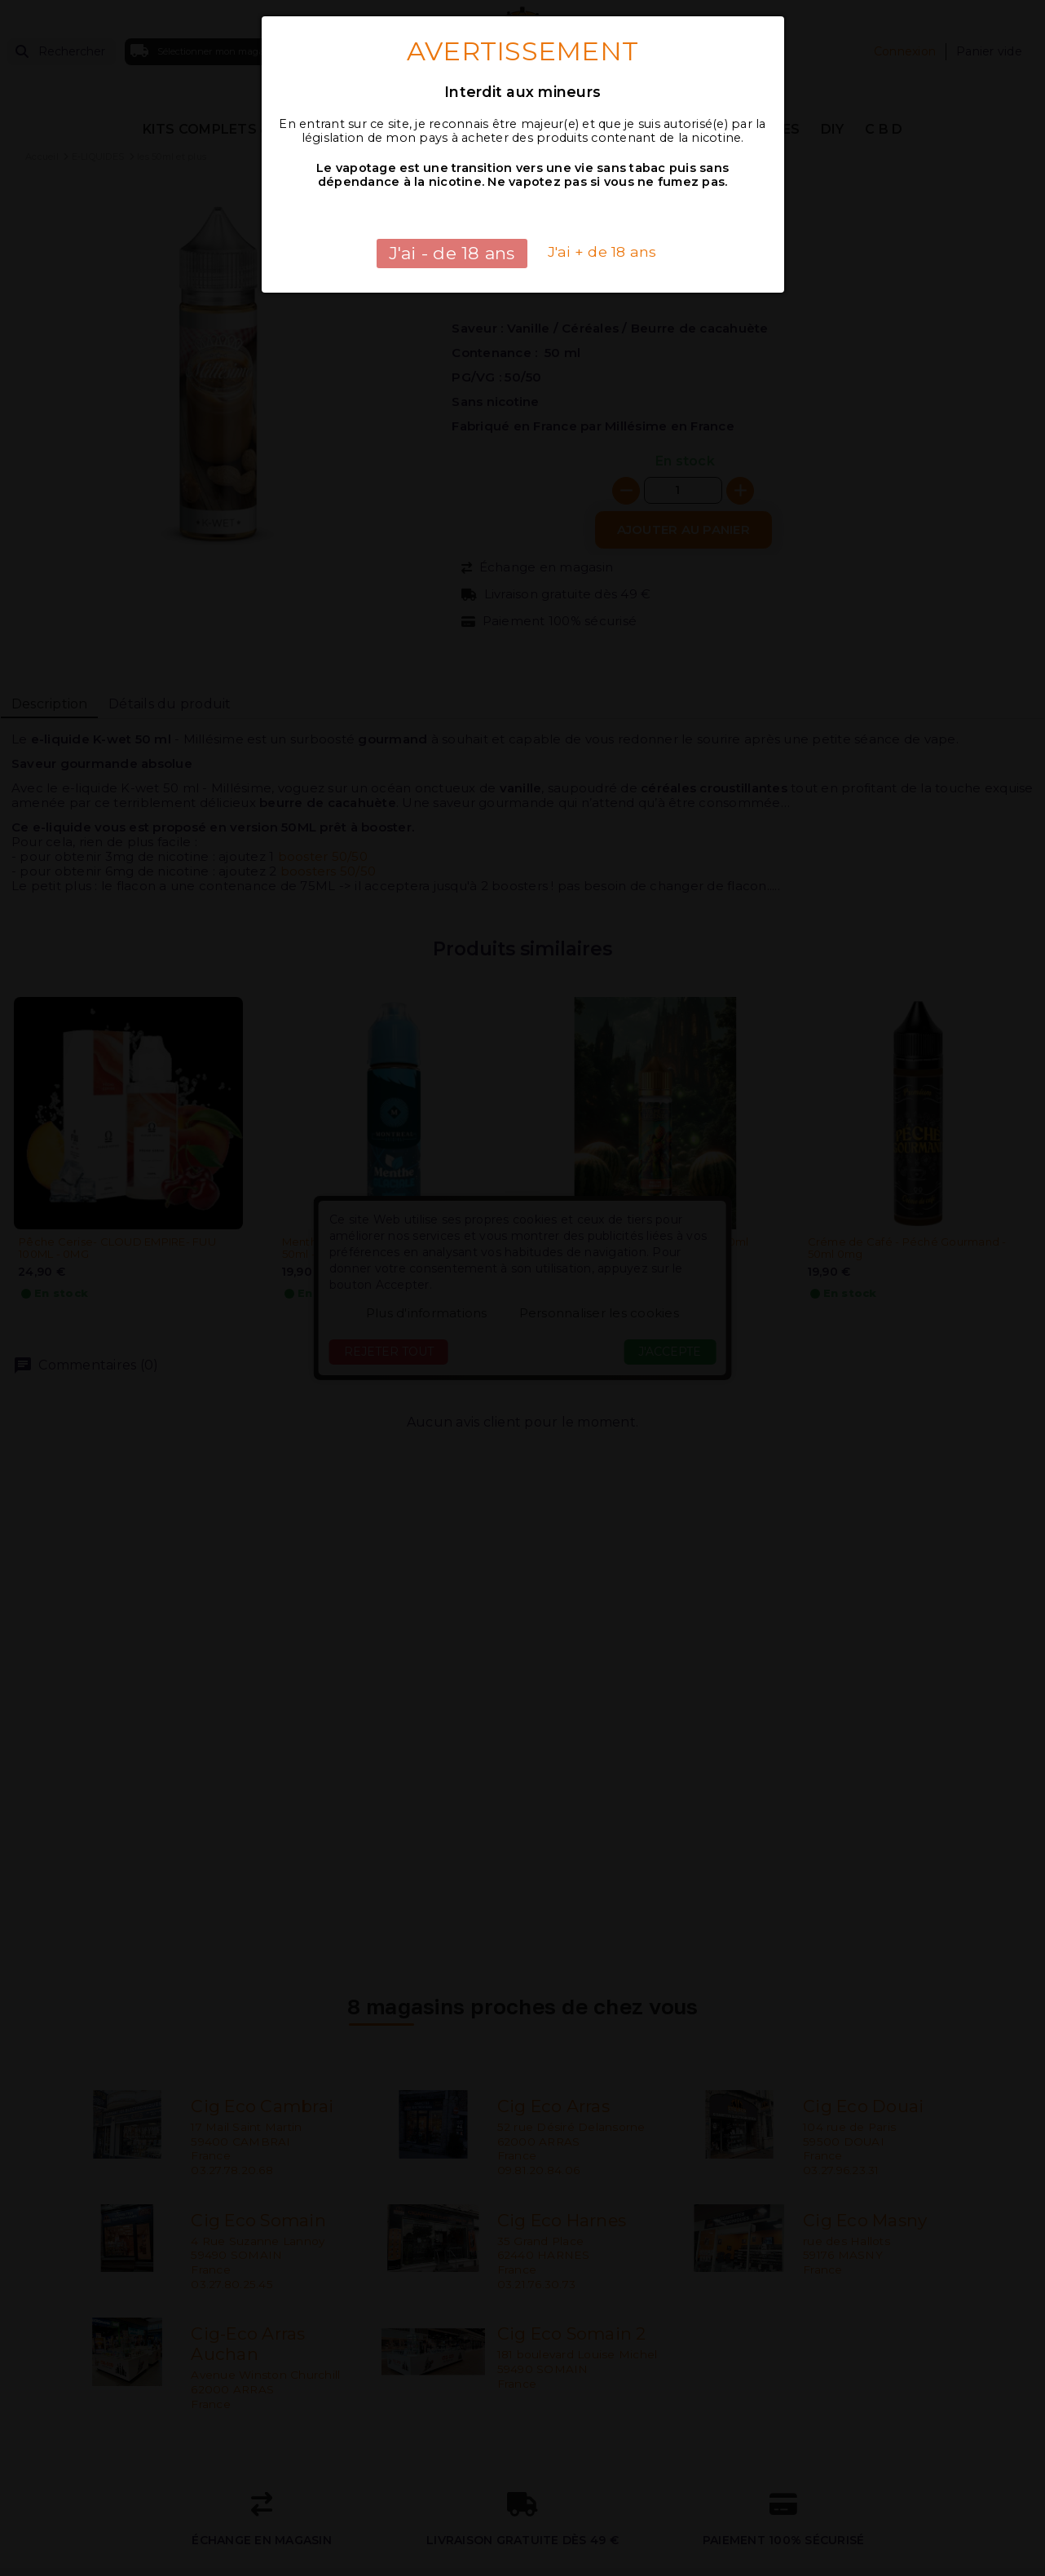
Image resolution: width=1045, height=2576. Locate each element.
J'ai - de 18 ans (452, 253)
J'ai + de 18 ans (602, 251)
